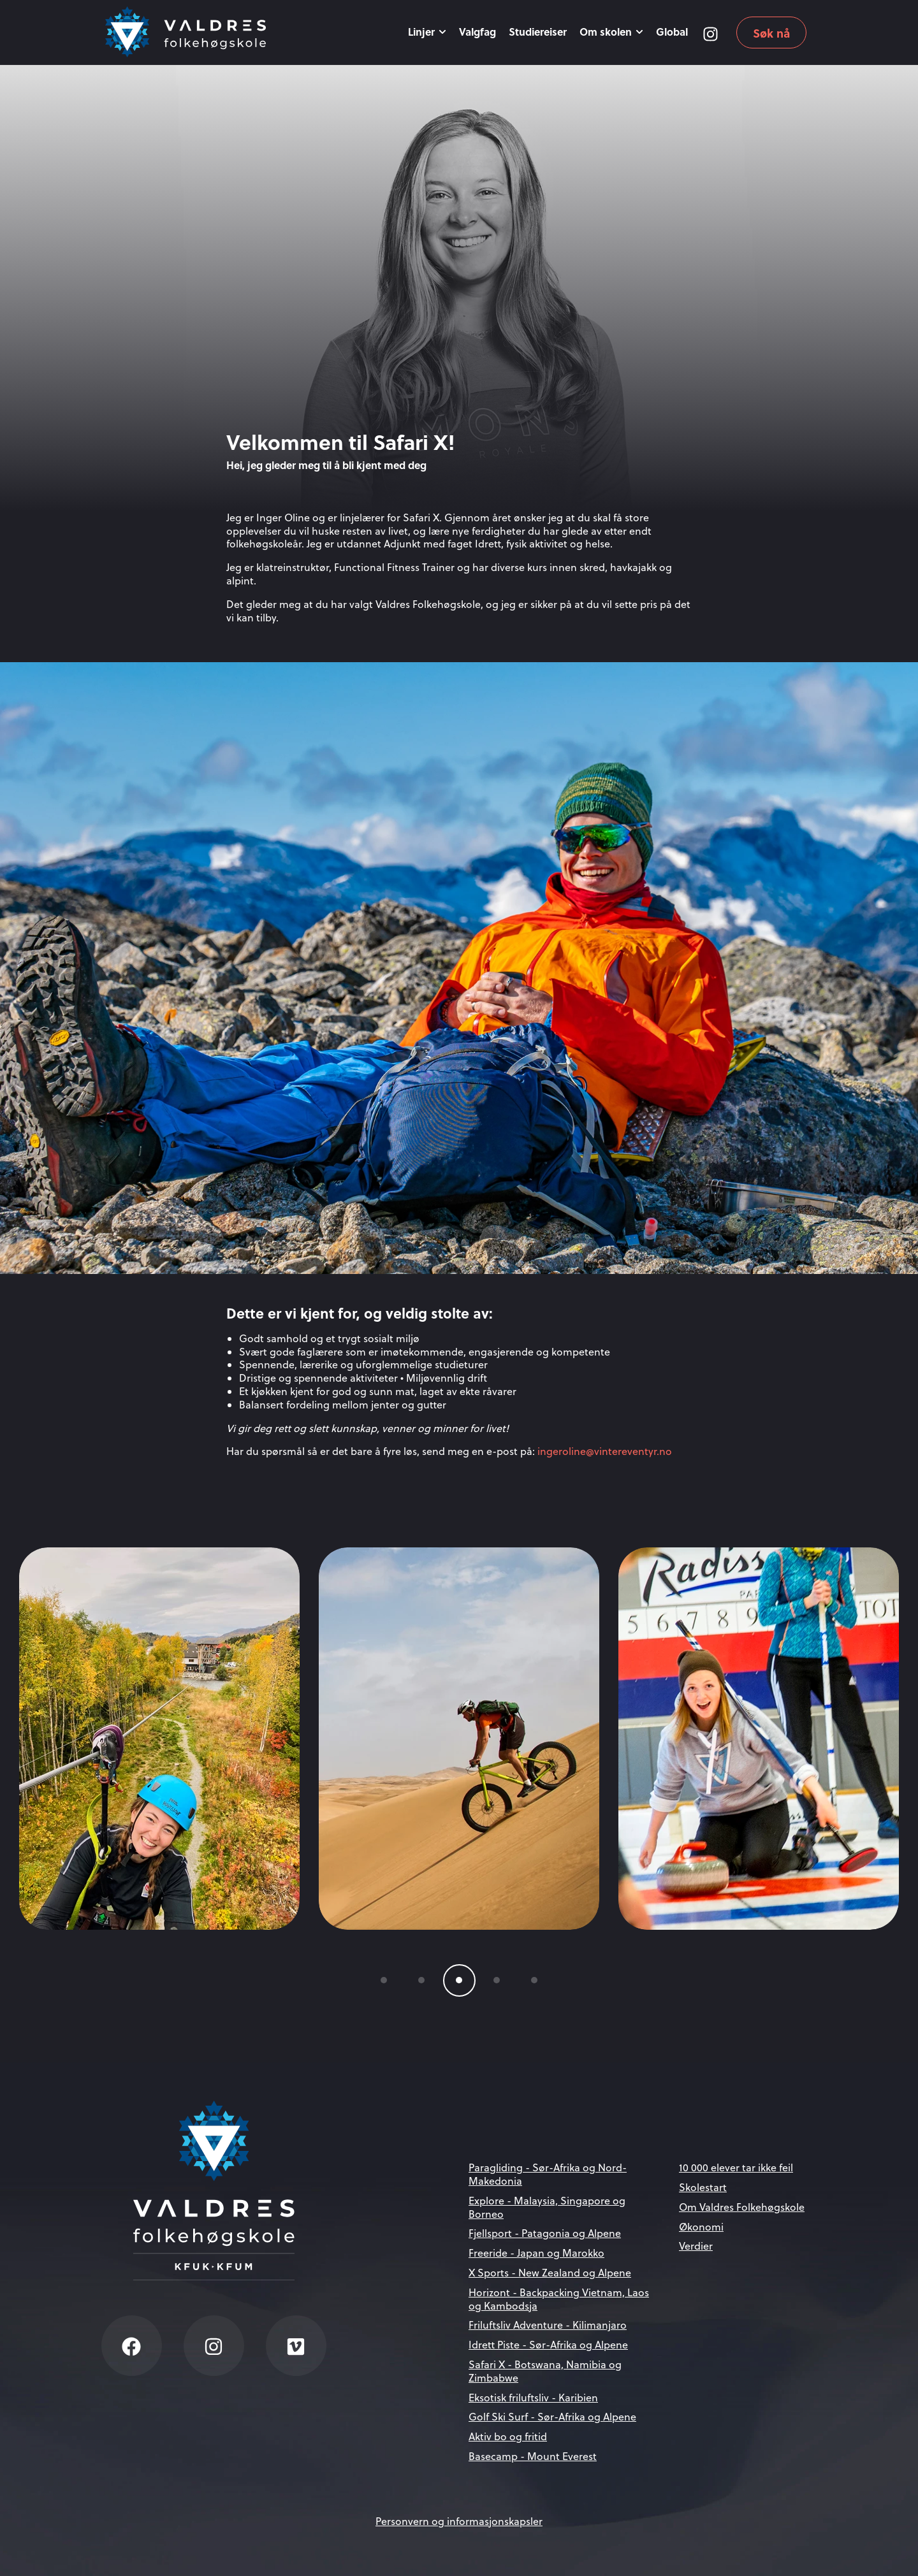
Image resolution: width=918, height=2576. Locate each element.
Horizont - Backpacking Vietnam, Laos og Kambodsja (559, 2299)
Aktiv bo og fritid (508, 2436)
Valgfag (477, 31)
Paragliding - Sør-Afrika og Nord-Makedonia (548, 2174)
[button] (384, 1980)
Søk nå (771, 33)
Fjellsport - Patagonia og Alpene (545, 2233)
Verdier (696, 2246)
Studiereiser (538, 31)
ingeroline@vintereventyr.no (604, 1451)
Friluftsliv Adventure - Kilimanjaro (548, 2325)
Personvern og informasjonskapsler (459, 2521)
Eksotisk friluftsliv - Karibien (533, 2398)
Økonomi (701, 2227)
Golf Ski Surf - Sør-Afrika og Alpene (552, 2417)
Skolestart (703, 2187)
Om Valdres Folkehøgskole (742, 2207)
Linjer (427, 31)
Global (672, 31)
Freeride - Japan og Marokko (536, 2253)
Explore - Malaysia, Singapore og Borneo (547, 2207)
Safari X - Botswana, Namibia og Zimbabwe (545, 2371)
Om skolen (611, 31)
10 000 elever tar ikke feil (736, 2167)
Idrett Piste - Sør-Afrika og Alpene (548, 2345)
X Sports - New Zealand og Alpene (550, 2273)
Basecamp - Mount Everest (533, 2456)
